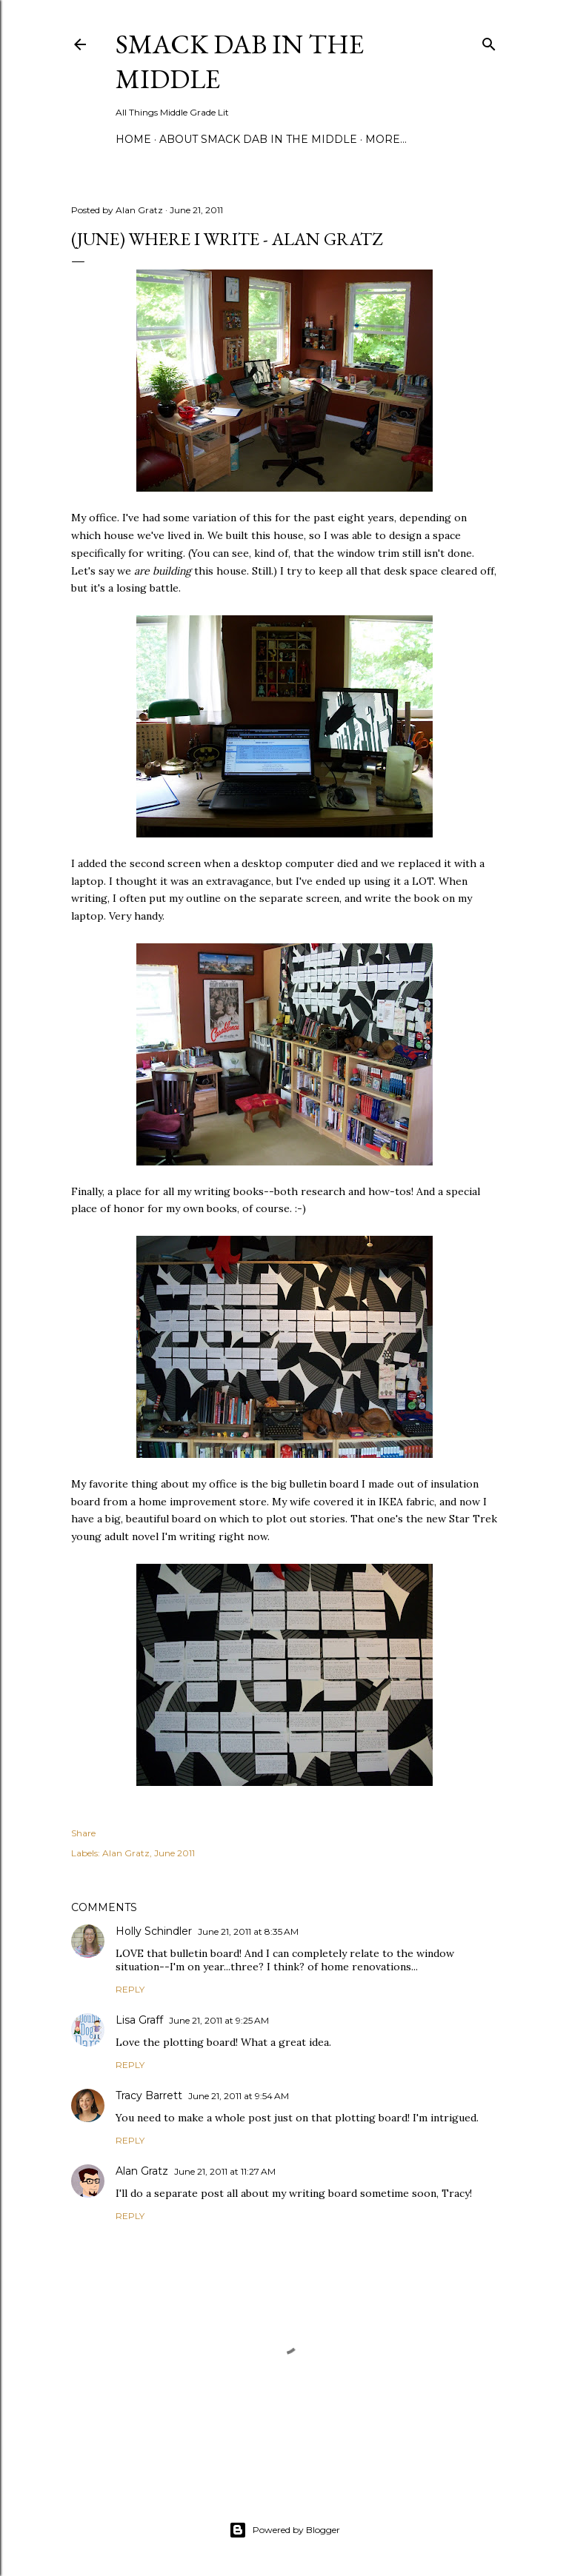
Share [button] (83, 1833)
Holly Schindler (154, 1931)
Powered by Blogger (284, 2530)
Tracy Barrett (149, 2095)
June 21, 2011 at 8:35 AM (248, 1931)
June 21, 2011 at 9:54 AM (238, 2095)
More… (386, 139)
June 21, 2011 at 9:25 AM (219, 2020)
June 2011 (174, 1853)
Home (133, 139)
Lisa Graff (139, 2020)
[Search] (489, 41)
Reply (130, 1989)
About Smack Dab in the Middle (258, 139)
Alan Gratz (126, 1853)
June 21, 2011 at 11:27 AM (225, 2171)
